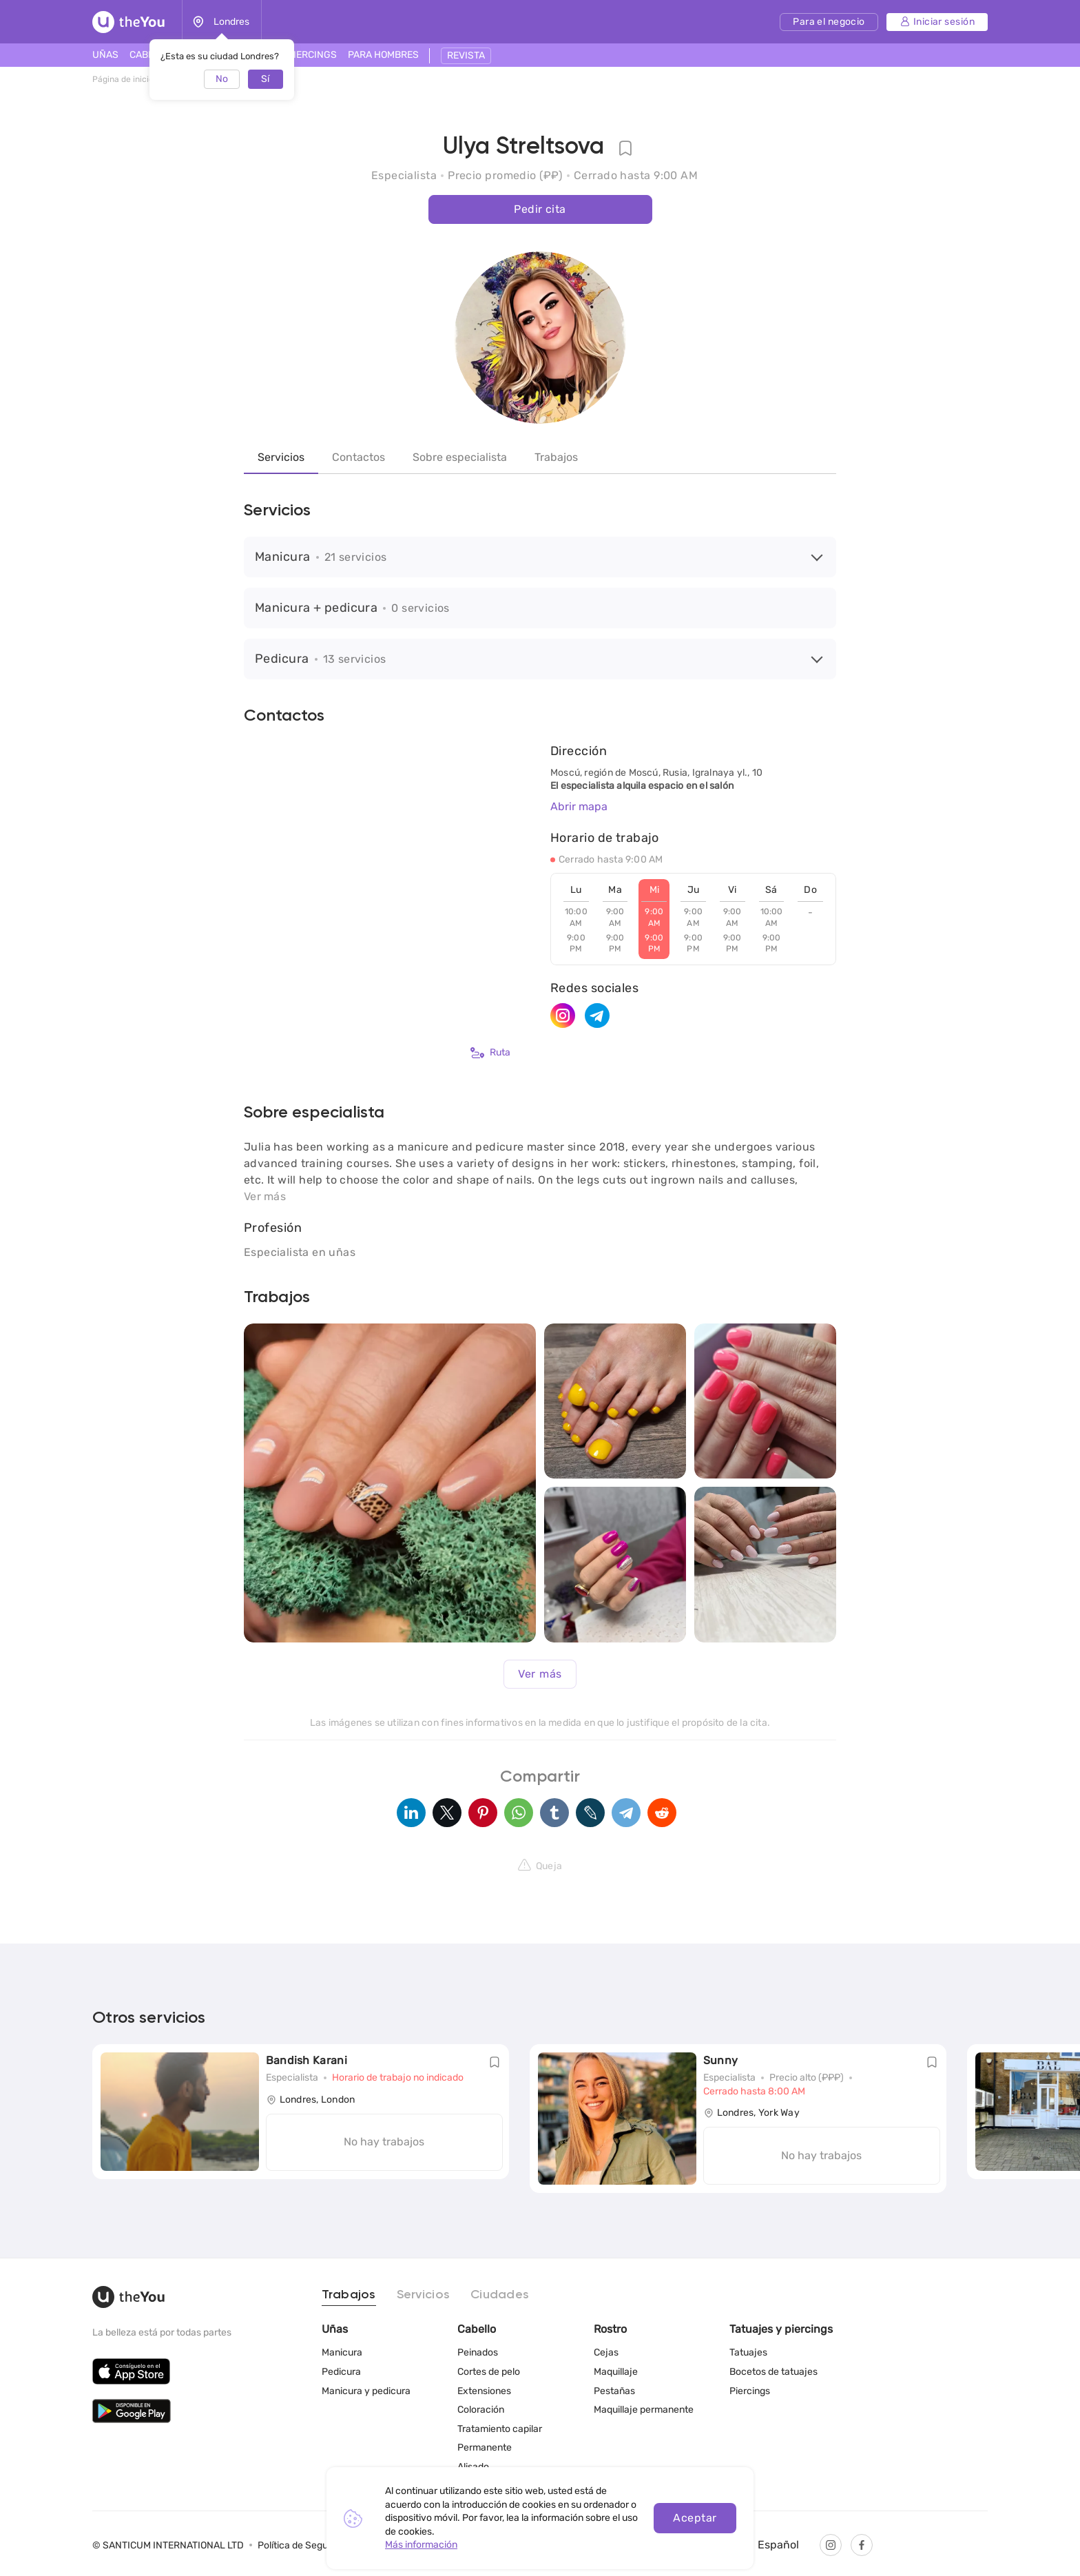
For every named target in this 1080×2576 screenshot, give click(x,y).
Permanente (484, 2447)
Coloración (480, 2409)
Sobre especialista (460, 457)
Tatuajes (748, 2352)
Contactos (358, 457)
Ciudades (499, 2295)
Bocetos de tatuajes (773, 2372)
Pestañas (614, 2391)
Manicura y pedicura (366, 2391)
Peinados (477, 2352)
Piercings (749, 2391)
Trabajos (556, 457)
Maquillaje (616, 2372)
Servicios (281, 457)
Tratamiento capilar (499, 2429)
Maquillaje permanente (644, 2409)
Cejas (606, 2352)
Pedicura (341, 2372)
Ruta (490, 1053)
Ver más (540, 1673)
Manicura (342, 2352)
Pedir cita (539, 209)
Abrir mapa (579, 806)
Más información (421, 2545)
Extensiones (484, 2391)
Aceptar (694, 2517)
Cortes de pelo (488, 2372)
